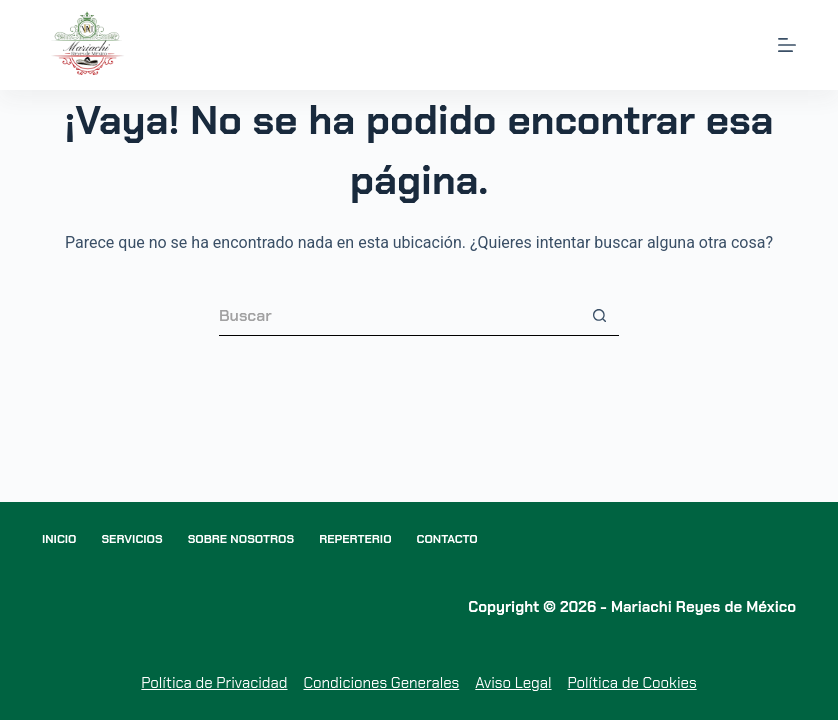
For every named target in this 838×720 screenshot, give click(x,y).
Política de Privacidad (214, 683)
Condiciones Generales (381, 683)
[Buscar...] (399, 316)
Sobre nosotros (241, 539)
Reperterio (355, 539)
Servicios (131, 539)
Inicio (59, 539)
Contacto (447, 539)
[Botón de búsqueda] (599, 316)
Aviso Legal (513, 683)
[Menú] (787, 45)
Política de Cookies (632, 683)
